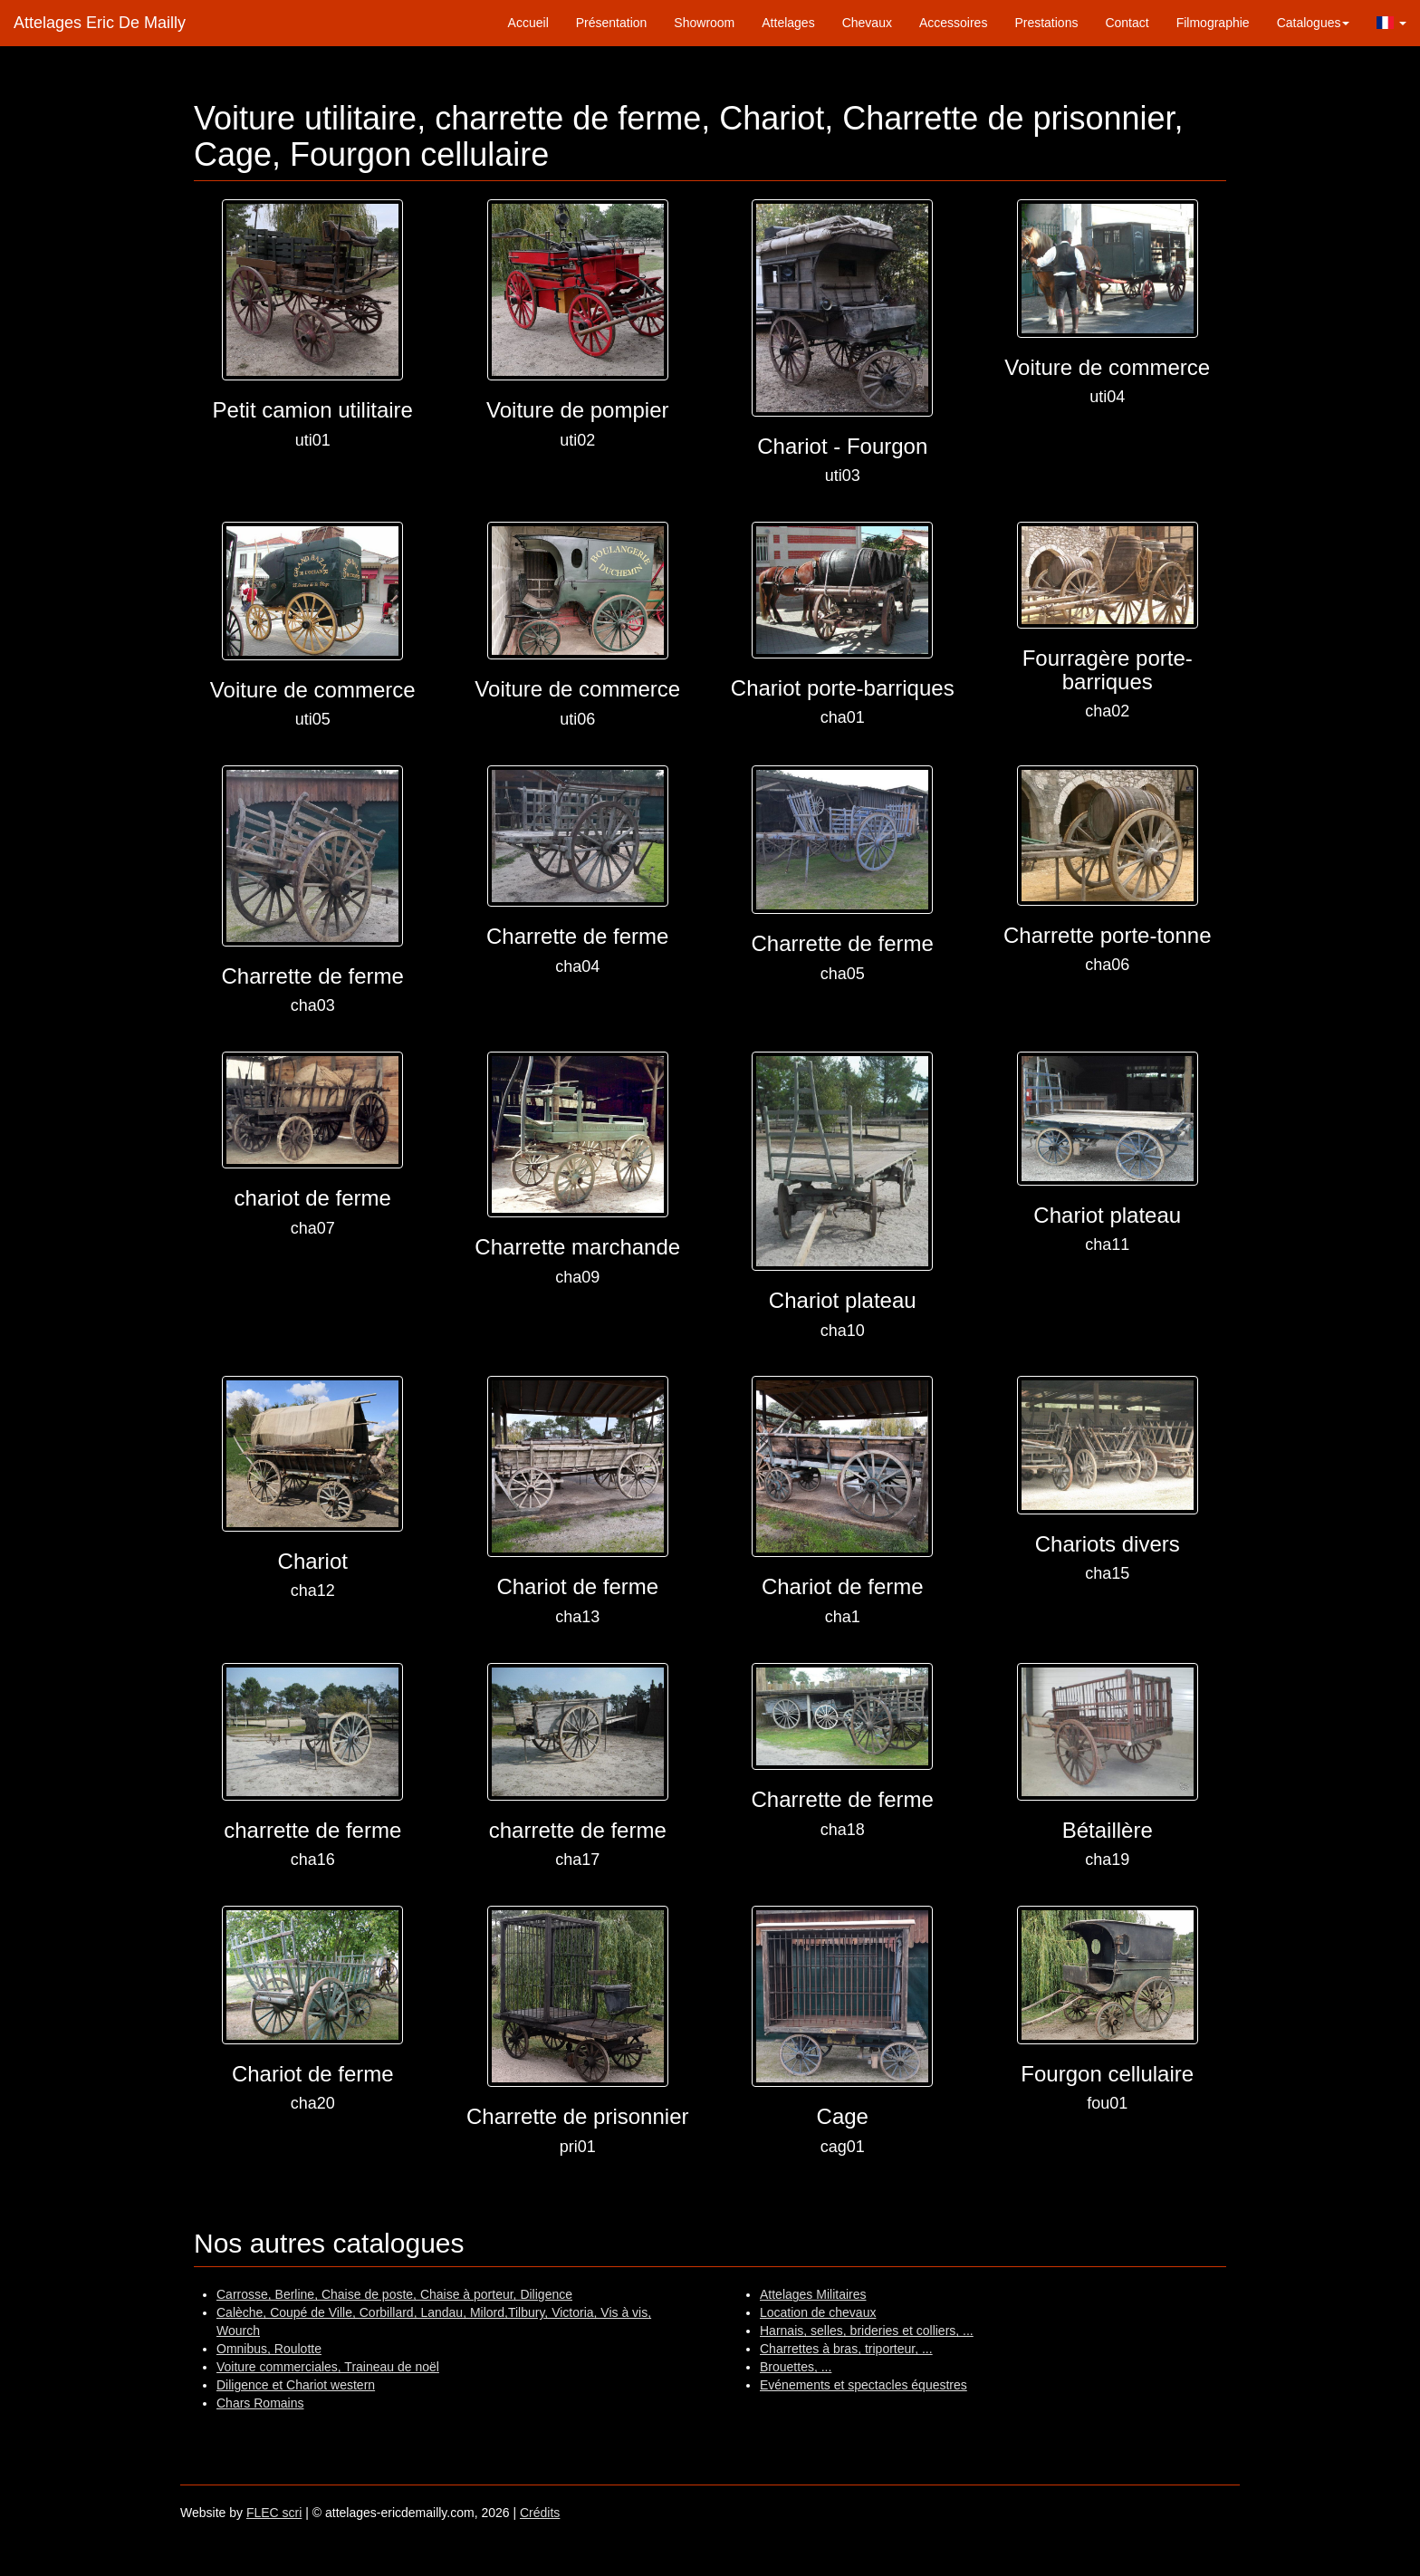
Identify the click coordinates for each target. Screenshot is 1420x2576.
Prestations (1046, 22)
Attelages (788, 22)
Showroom (704, 22)
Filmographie (1213, 22)
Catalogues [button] (1313, 22)
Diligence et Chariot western (295, 2385)
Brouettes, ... (795, 2367)
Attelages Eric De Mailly (100, 23)
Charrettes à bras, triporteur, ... (846, 2348)
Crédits (540, 2512)
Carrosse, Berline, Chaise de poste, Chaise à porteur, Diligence (394, 2294)
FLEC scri (274, 2512)
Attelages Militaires (813, 2294)
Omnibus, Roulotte (268, 2348)
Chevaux (867, 22)
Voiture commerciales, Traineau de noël (327, 2367)
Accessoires (953, 22)
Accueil (528, 22)
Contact (1126, 22)
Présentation (612, 22)
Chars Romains (259, 2403)
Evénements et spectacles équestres (863, 2385)
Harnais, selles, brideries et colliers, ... (867, 2330)
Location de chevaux (818, 2312)
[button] (1391, 22)
